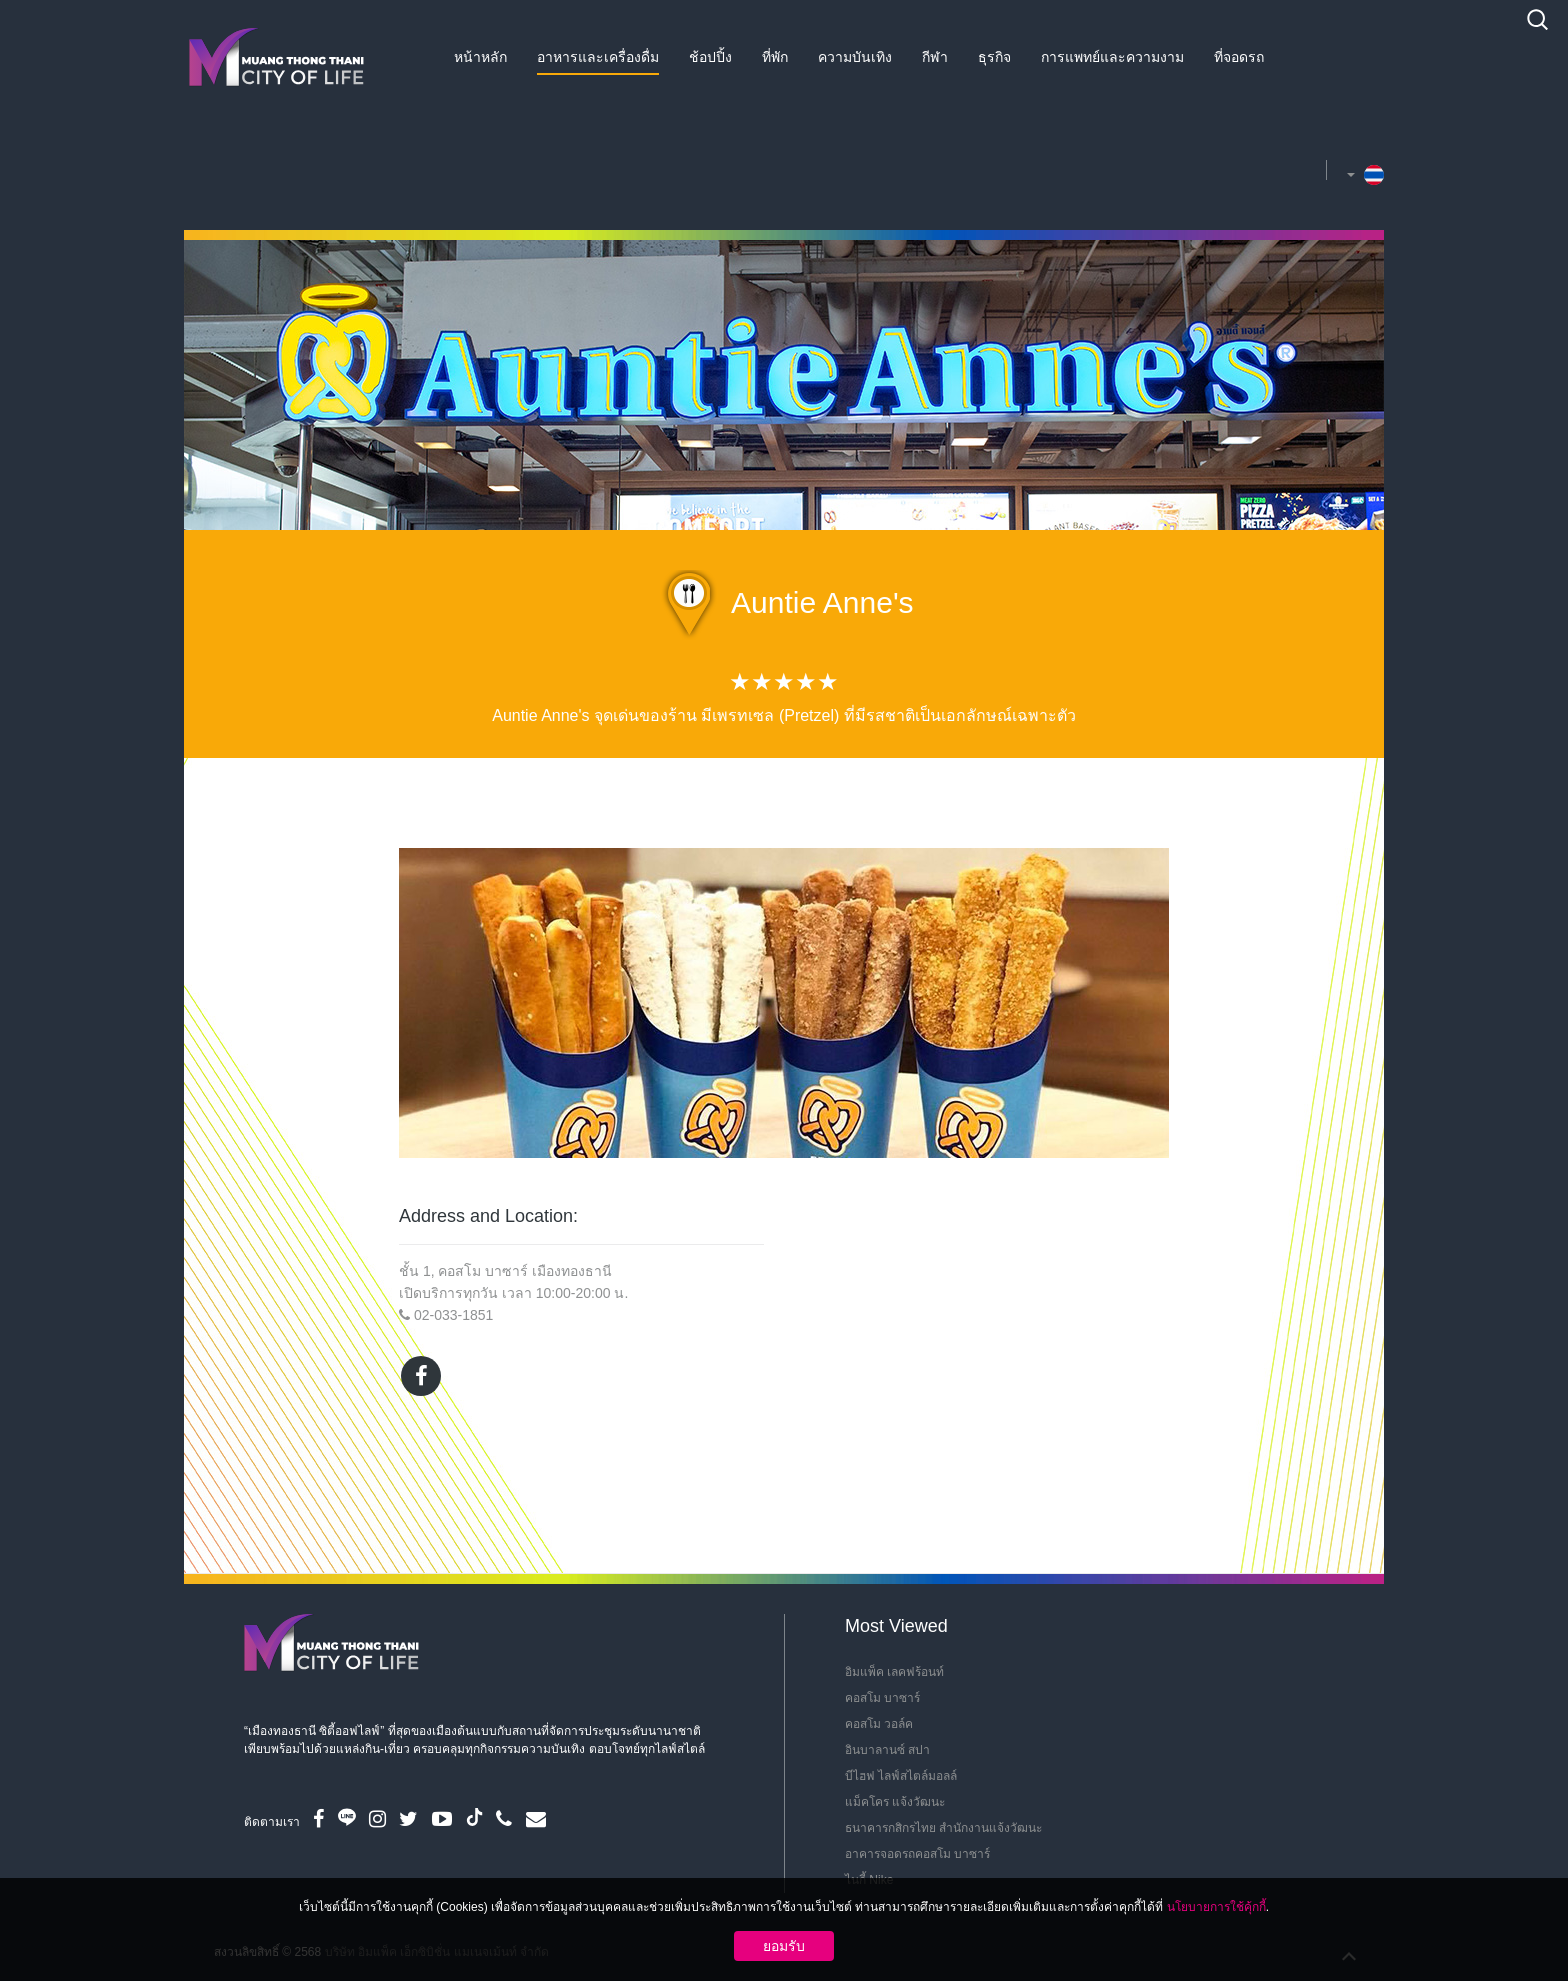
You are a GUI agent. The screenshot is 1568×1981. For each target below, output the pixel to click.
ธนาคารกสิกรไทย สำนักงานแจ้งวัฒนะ (943, 1828)
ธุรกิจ (994, 57)
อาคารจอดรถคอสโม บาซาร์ (917, 1854)
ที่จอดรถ (1239, 57)
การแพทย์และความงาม (1112, 57)
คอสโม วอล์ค (879, 1724)
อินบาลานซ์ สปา (887, 1750)
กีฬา (935, 57)
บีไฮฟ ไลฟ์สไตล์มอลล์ (901, 1776)
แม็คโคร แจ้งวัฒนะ (895, 1802)
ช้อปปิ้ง (710, 57)
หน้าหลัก (480, 57)
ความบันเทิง (855, 57)
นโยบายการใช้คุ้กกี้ (1216, 1907)
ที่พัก (775, 57)
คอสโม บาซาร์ (882, 1698)
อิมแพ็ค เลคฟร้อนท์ (894, 1672)
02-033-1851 (453, 1315)
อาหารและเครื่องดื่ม (598, 57)
